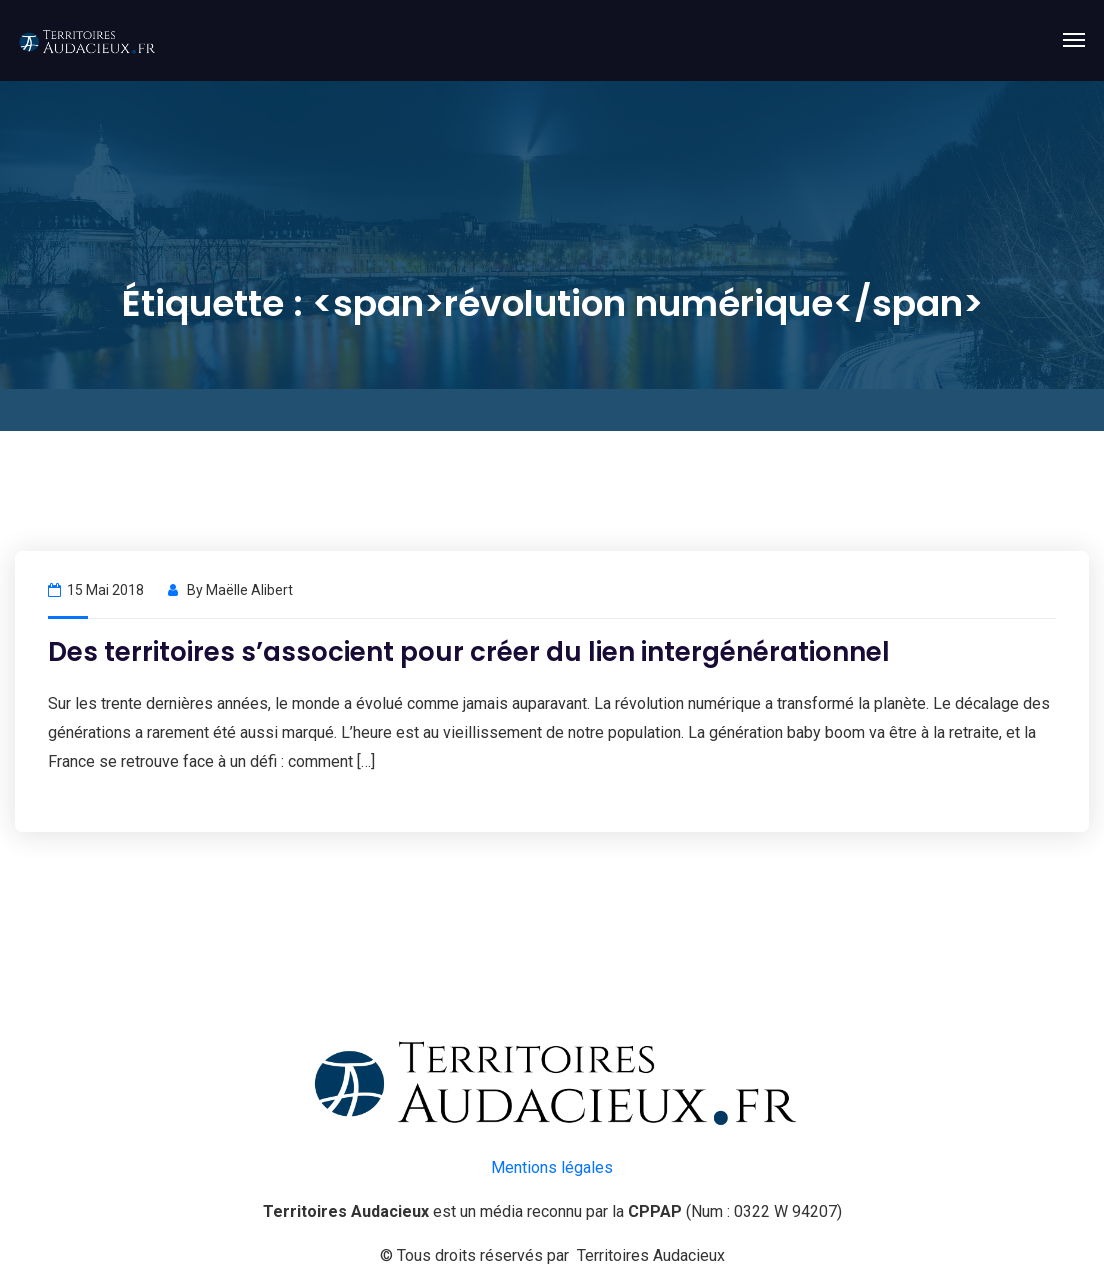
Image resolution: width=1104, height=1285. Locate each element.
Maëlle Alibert (249, 590)
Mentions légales (552, 1167)
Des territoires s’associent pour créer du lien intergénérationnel (469, 652)
